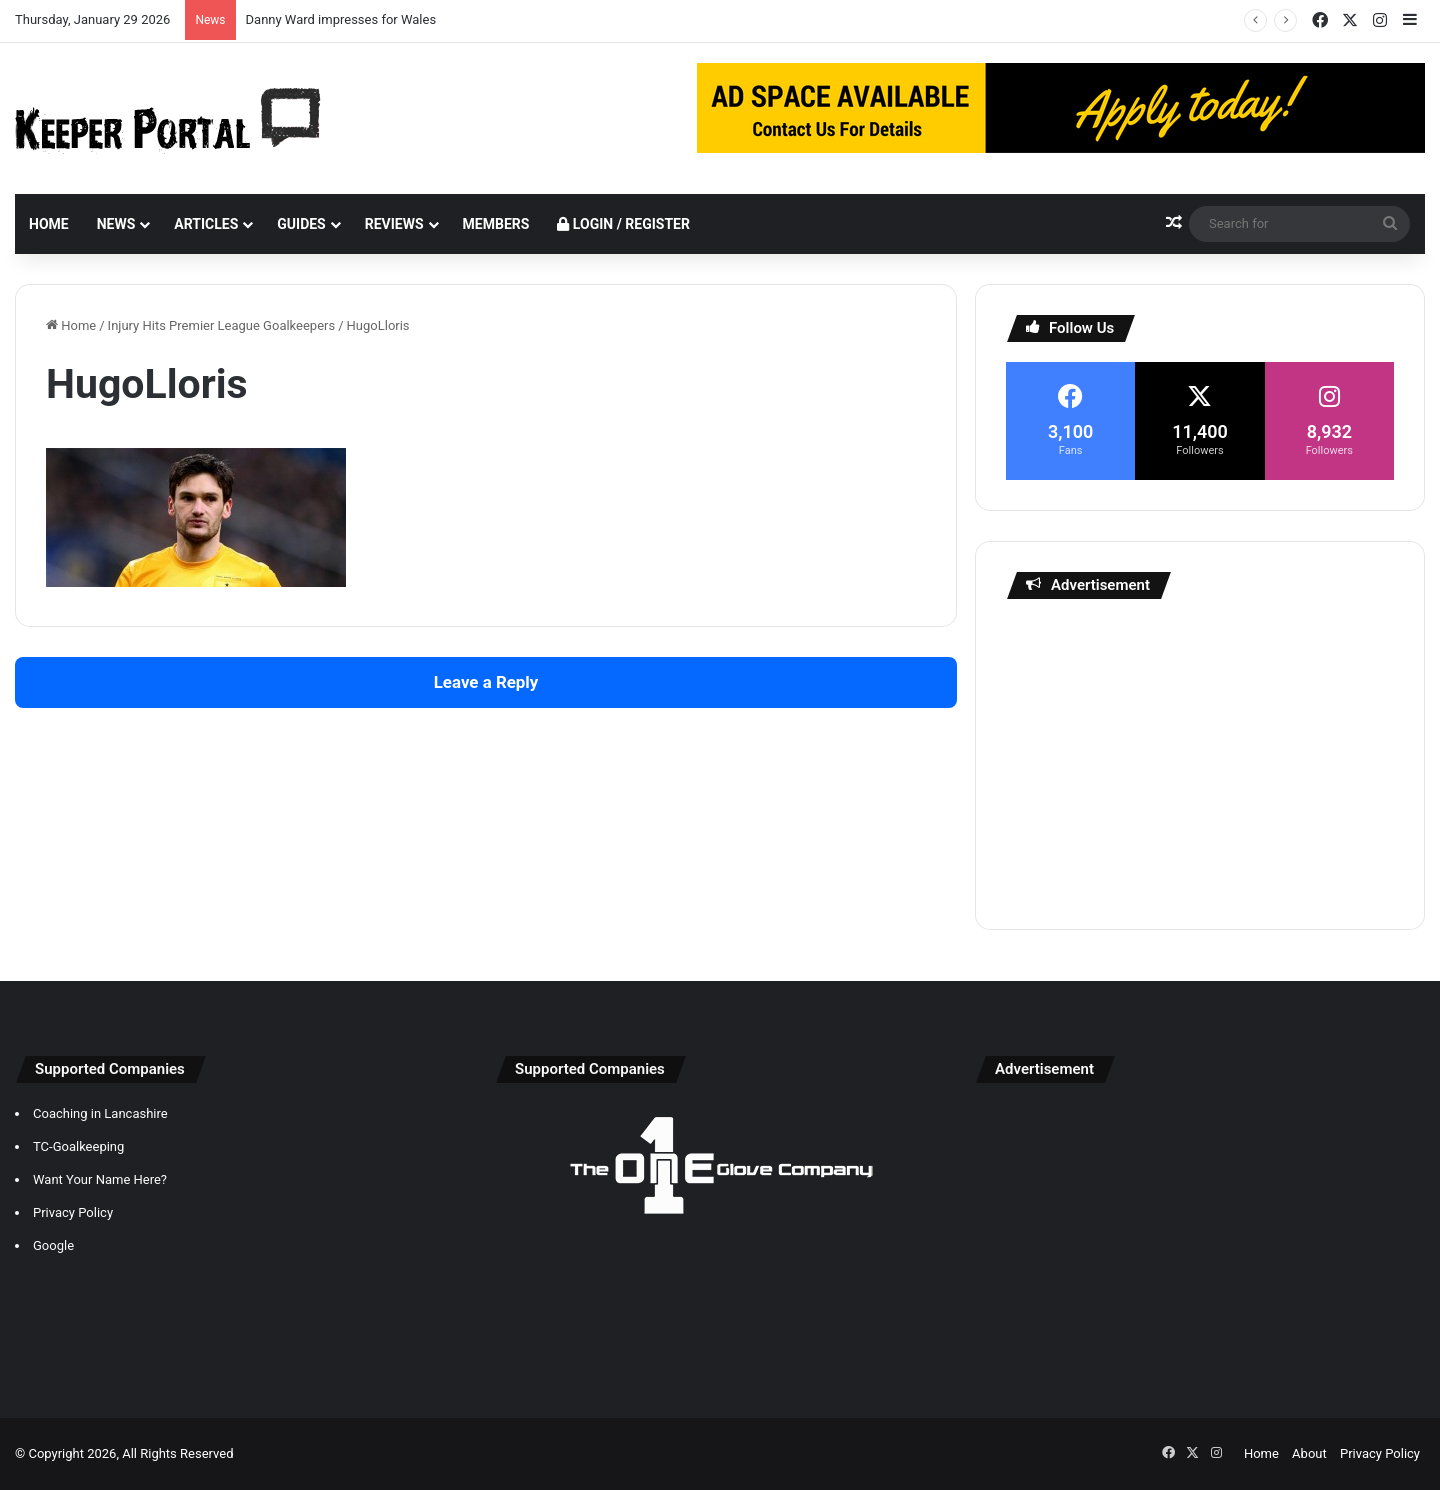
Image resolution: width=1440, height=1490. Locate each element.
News (116, 224)
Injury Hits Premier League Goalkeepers (222, 325)
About (1309, 1453)
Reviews (394, 224)
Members (496, 224)
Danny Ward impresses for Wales (341, 19)
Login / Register (623, 224)
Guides (301, 224)
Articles (206, 224)
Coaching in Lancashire (100, 1113)
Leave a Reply (486, 682)
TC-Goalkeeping (78, 1146)
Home (49, 224)
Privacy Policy (73, 1212)
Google (53, 1245)
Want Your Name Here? (100, 1179)
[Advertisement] (1200, 759)
